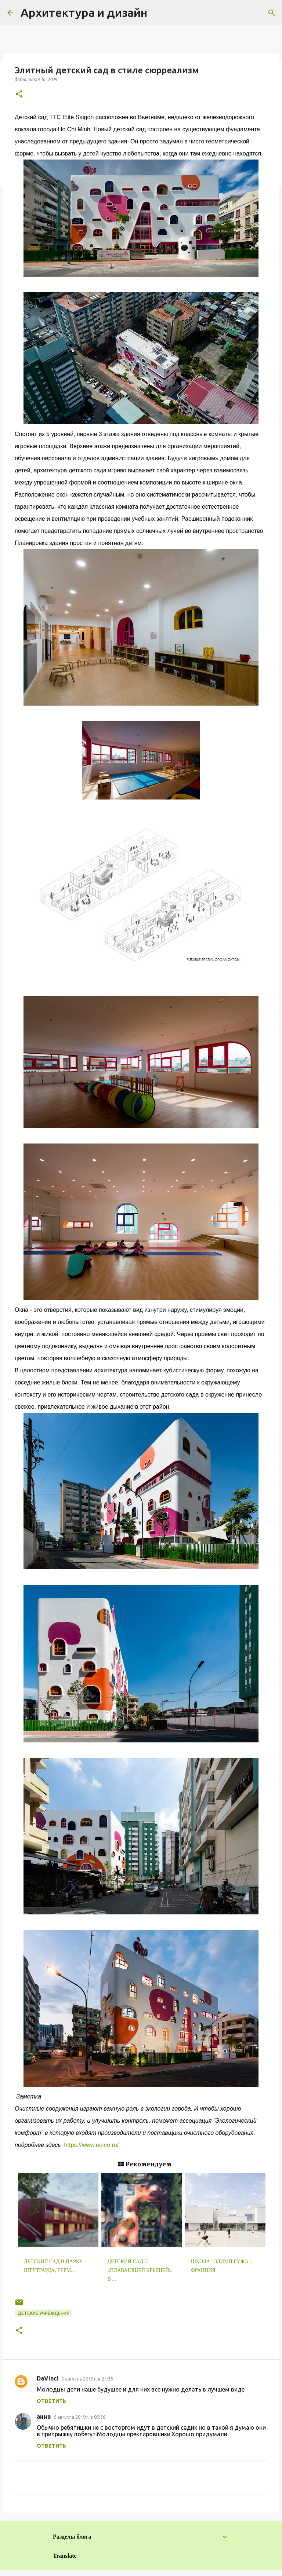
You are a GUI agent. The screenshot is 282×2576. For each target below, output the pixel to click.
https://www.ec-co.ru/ (90, 2145)
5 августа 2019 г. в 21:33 (87, 2378)
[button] (19, 94)
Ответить (51, 2401)
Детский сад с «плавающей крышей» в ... (139, 2270)
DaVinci (47, 2378)
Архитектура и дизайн (84, 12)
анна (44, 2416)
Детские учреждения (43, 2313)
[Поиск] (271, 13)
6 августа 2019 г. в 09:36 (79, 2416)
